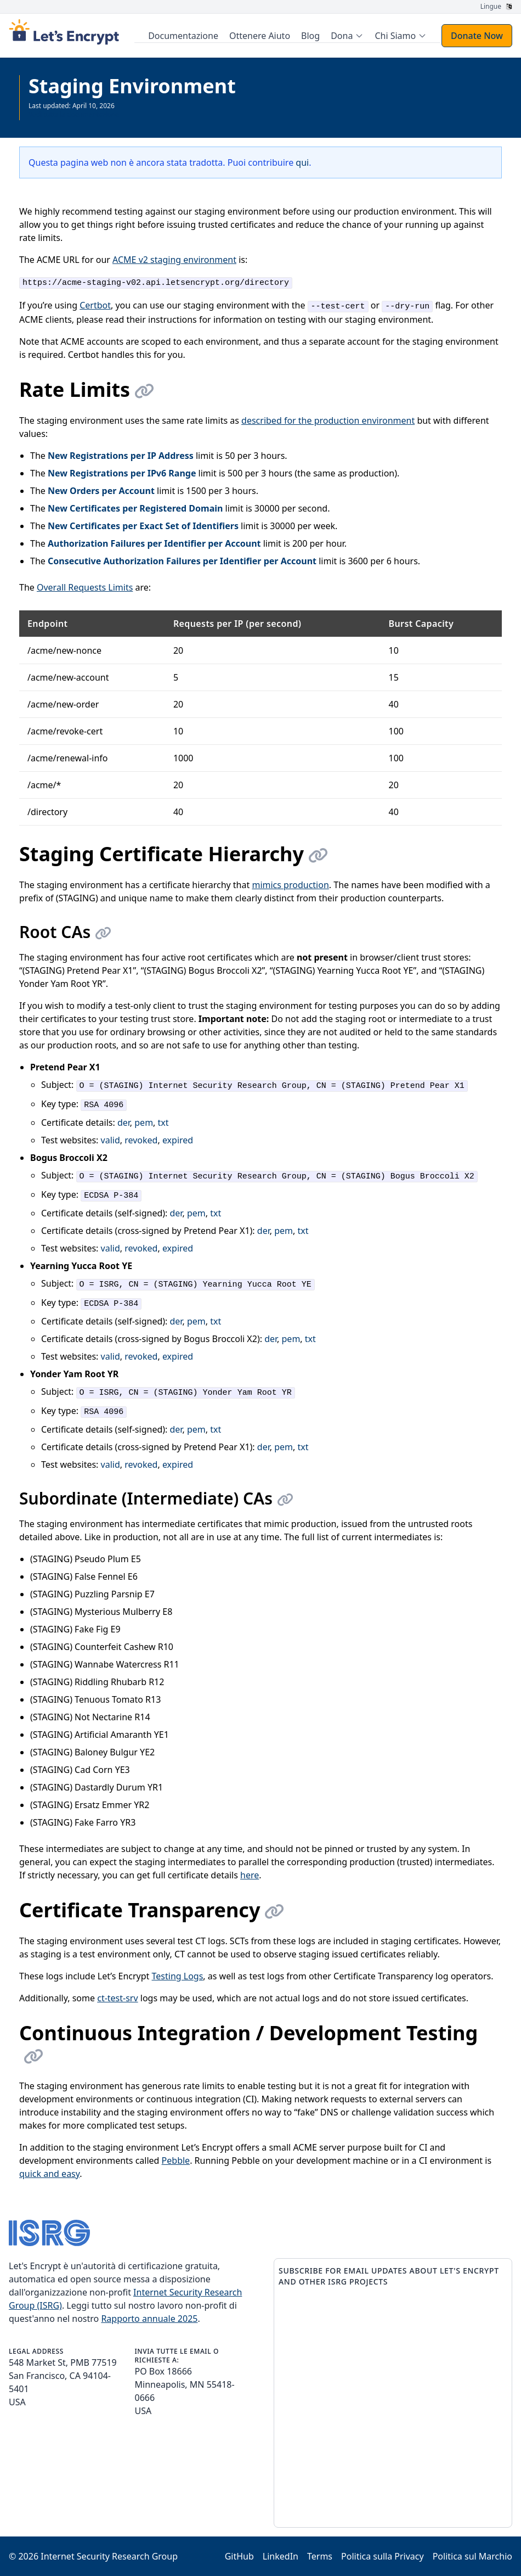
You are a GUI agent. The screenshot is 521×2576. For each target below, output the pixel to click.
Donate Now (477, 36)
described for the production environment (328, 420)
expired (177, 1140)
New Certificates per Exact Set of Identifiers (143, 526)
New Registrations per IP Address (121, 456)
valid (110, 1140)
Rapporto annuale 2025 (149, 2319)
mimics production (290, 885)
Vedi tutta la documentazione (74, 114)
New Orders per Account (101, 491)
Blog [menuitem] (312, 36)
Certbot (95, 305)
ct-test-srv (117, 1998)
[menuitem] (348, 35)
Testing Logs (177, 1976)
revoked (140, 1140)
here (249, 1875)
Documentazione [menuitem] (185, 36)
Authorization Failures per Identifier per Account (154, 543)
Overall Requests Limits (85, 587)
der (123, 1122)
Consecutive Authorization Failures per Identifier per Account (182, 561)
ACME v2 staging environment (174, 260)
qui (302, 162)
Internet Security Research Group (109, 2556)
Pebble (176, 2160)
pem (143, 1122)
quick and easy (49, 2174)
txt (163, 1122)
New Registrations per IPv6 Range (122, 473)
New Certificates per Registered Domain (135, 508)
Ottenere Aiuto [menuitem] (261, 36)
